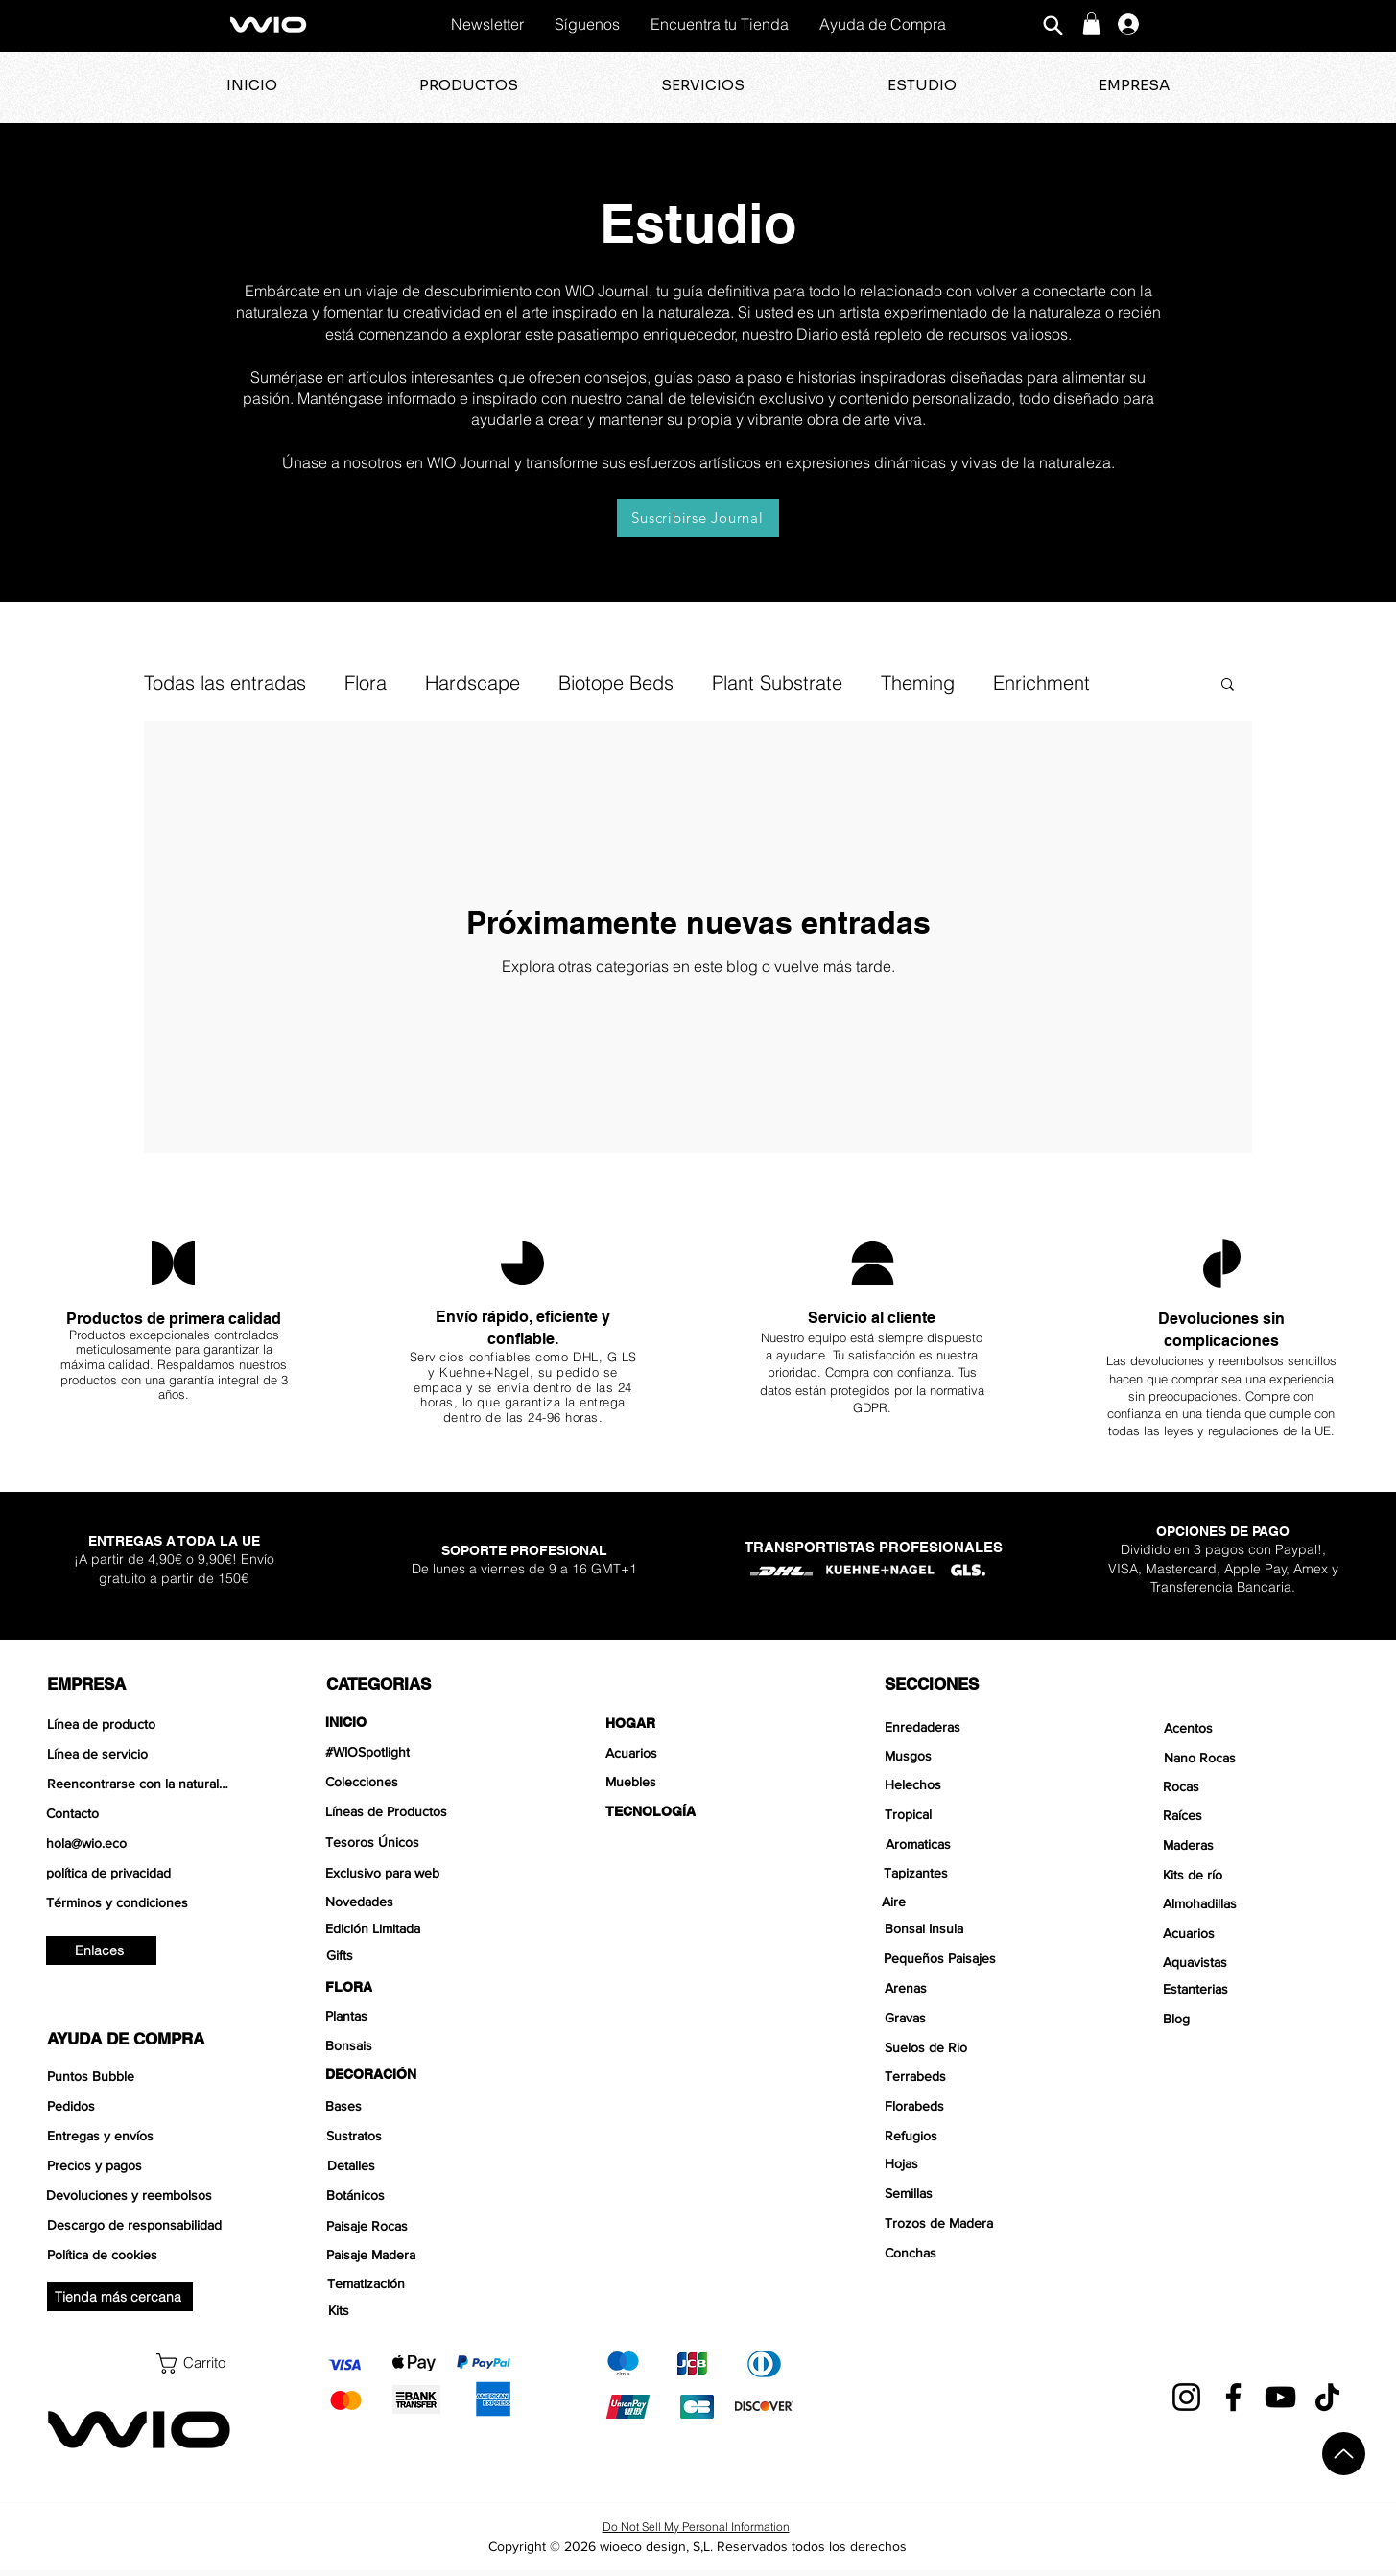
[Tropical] (976, 1814)
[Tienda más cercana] (120, 2296)
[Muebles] (699, 1781)
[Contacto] (139, 1813)
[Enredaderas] (978, 1727)
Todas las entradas (225, 683)
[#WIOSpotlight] (418, 1752)
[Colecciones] (418, 1781)
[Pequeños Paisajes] (977, 1958)
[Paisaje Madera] (419, 2254)
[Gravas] (978, 2017)
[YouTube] (1280, 2397)
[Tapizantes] (977, 1872)
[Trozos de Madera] (978, 2223)
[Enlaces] (101, 1950)
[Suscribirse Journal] (698, 518)
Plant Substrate (777, 683)
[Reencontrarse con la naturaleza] (140, 1783)
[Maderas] (1256, 1845)
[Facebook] (1233, 2397)
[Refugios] (978, 2135)
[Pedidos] (140, 2106)
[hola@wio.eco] (139, 1843)
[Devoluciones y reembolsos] (139, 2195)
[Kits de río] (1256, 1874)
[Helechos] (976, 1784)
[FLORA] (418, 1987)
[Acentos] (1257, 1728)
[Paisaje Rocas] (419, 2225)
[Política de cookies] (140, 2254)
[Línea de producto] (140, 1724)
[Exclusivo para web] (418, 1872)
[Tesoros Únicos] (418, 1842)
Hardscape (472, 683)
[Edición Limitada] (418, 1928)
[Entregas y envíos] (140, 2135)
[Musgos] (978, 1755)
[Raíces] (1256, 1815)
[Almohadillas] (1256, 1903)
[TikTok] (1327, 2397)
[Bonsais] (418, 2045)
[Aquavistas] (1256, 1962)
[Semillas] (978, 2193)
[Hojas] (978, 2163)
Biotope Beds (616, 683)
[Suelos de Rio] (978, 2047)
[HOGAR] (699, 1723)
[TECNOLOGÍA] (699, 1811)
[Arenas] (978, 1988)
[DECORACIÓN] (418, 2074)
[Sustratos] (419, 2135)
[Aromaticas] (977, 1844)
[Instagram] (1186, 2397)
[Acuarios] (699, 1753)
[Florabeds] (978, 2106)
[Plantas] (418, 2015)
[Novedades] (418, 1901)
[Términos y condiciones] (139, 1902)
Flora (365, 683)
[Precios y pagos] (140, 2165)
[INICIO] (418, 1722)
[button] (1091, 23)
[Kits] (420, 2310)
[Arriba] (1343, 2453)
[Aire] (975, 1901)
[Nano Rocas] (1257, 1757)
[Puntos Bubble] (140, 2076)
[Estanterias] (1256, 1989)
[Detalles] (420, 2165)
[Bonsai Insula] (978, 1928)
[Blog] (1254, 2018)
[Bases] (418, 2106)
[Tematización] (420, 2283)
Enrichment (1041, 683)
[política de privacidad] (139, 1872)
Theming (918, 683)
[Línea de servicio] (140, 1753)
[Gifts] (419, 1955)
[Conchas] (978, 2252)
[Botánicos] (419, 2195)
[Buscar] (1053, 25)
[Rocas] (1256, 1786)
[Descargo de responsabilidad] (140, 2225)
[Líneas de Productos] (418, 1811)
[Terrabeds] (978, 2076)
